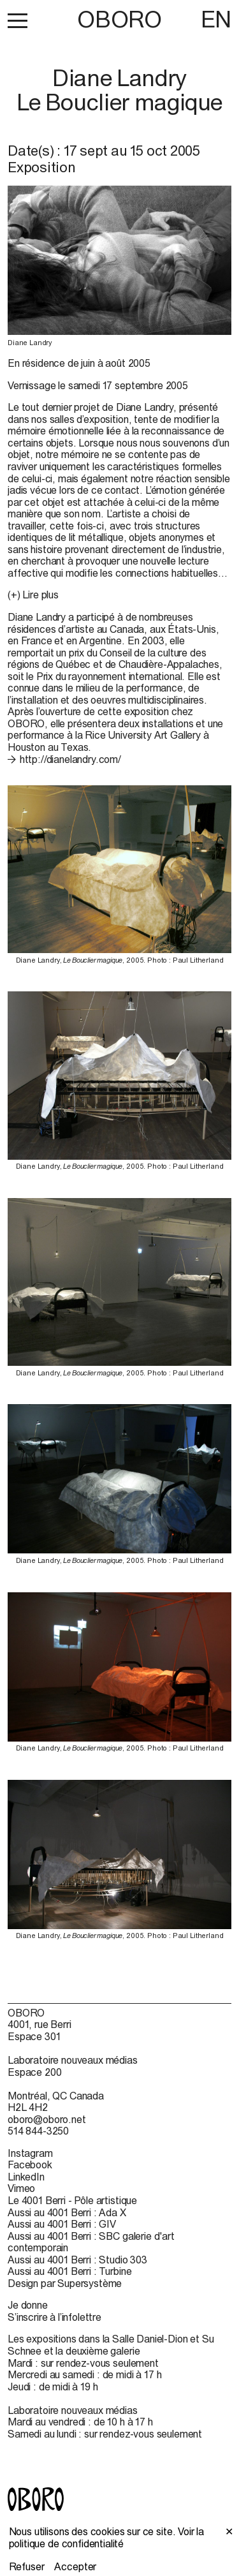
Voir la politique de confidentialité (107, 2537)
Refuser (27, 2566)
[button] (17, 20)
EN (216, 19)
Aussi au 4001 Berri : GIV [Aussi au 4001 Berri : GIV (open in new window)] (62, 2224)
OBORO (119, 19)
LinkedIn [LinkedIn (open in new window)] (26, 2176)
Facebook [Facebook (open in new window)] (30, 2164)
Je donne (28, 2305)
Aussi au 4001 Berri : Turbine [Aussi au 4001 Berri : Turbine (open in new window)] (69, 2271)
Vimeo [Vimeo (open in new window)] (21, 2188)
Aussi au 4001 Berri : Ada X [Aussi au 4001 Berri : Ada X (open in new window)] (67, 2212)
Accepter (75, 2566)
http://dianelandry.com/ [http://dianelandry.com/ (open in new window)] (70, 759)
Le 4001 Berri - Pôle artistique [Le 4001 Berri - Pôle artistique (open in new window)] (72, 2200)
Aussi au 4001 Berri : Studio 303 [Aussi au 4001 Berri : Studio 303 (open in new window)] (77, 2259)
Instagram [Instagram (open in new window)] (30, 2153)
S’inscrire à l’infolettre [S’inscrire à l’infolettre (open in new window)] (54, 2317)
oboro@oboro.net (47, 2119)
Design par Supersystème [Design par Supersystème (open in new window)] (65, 2283)
